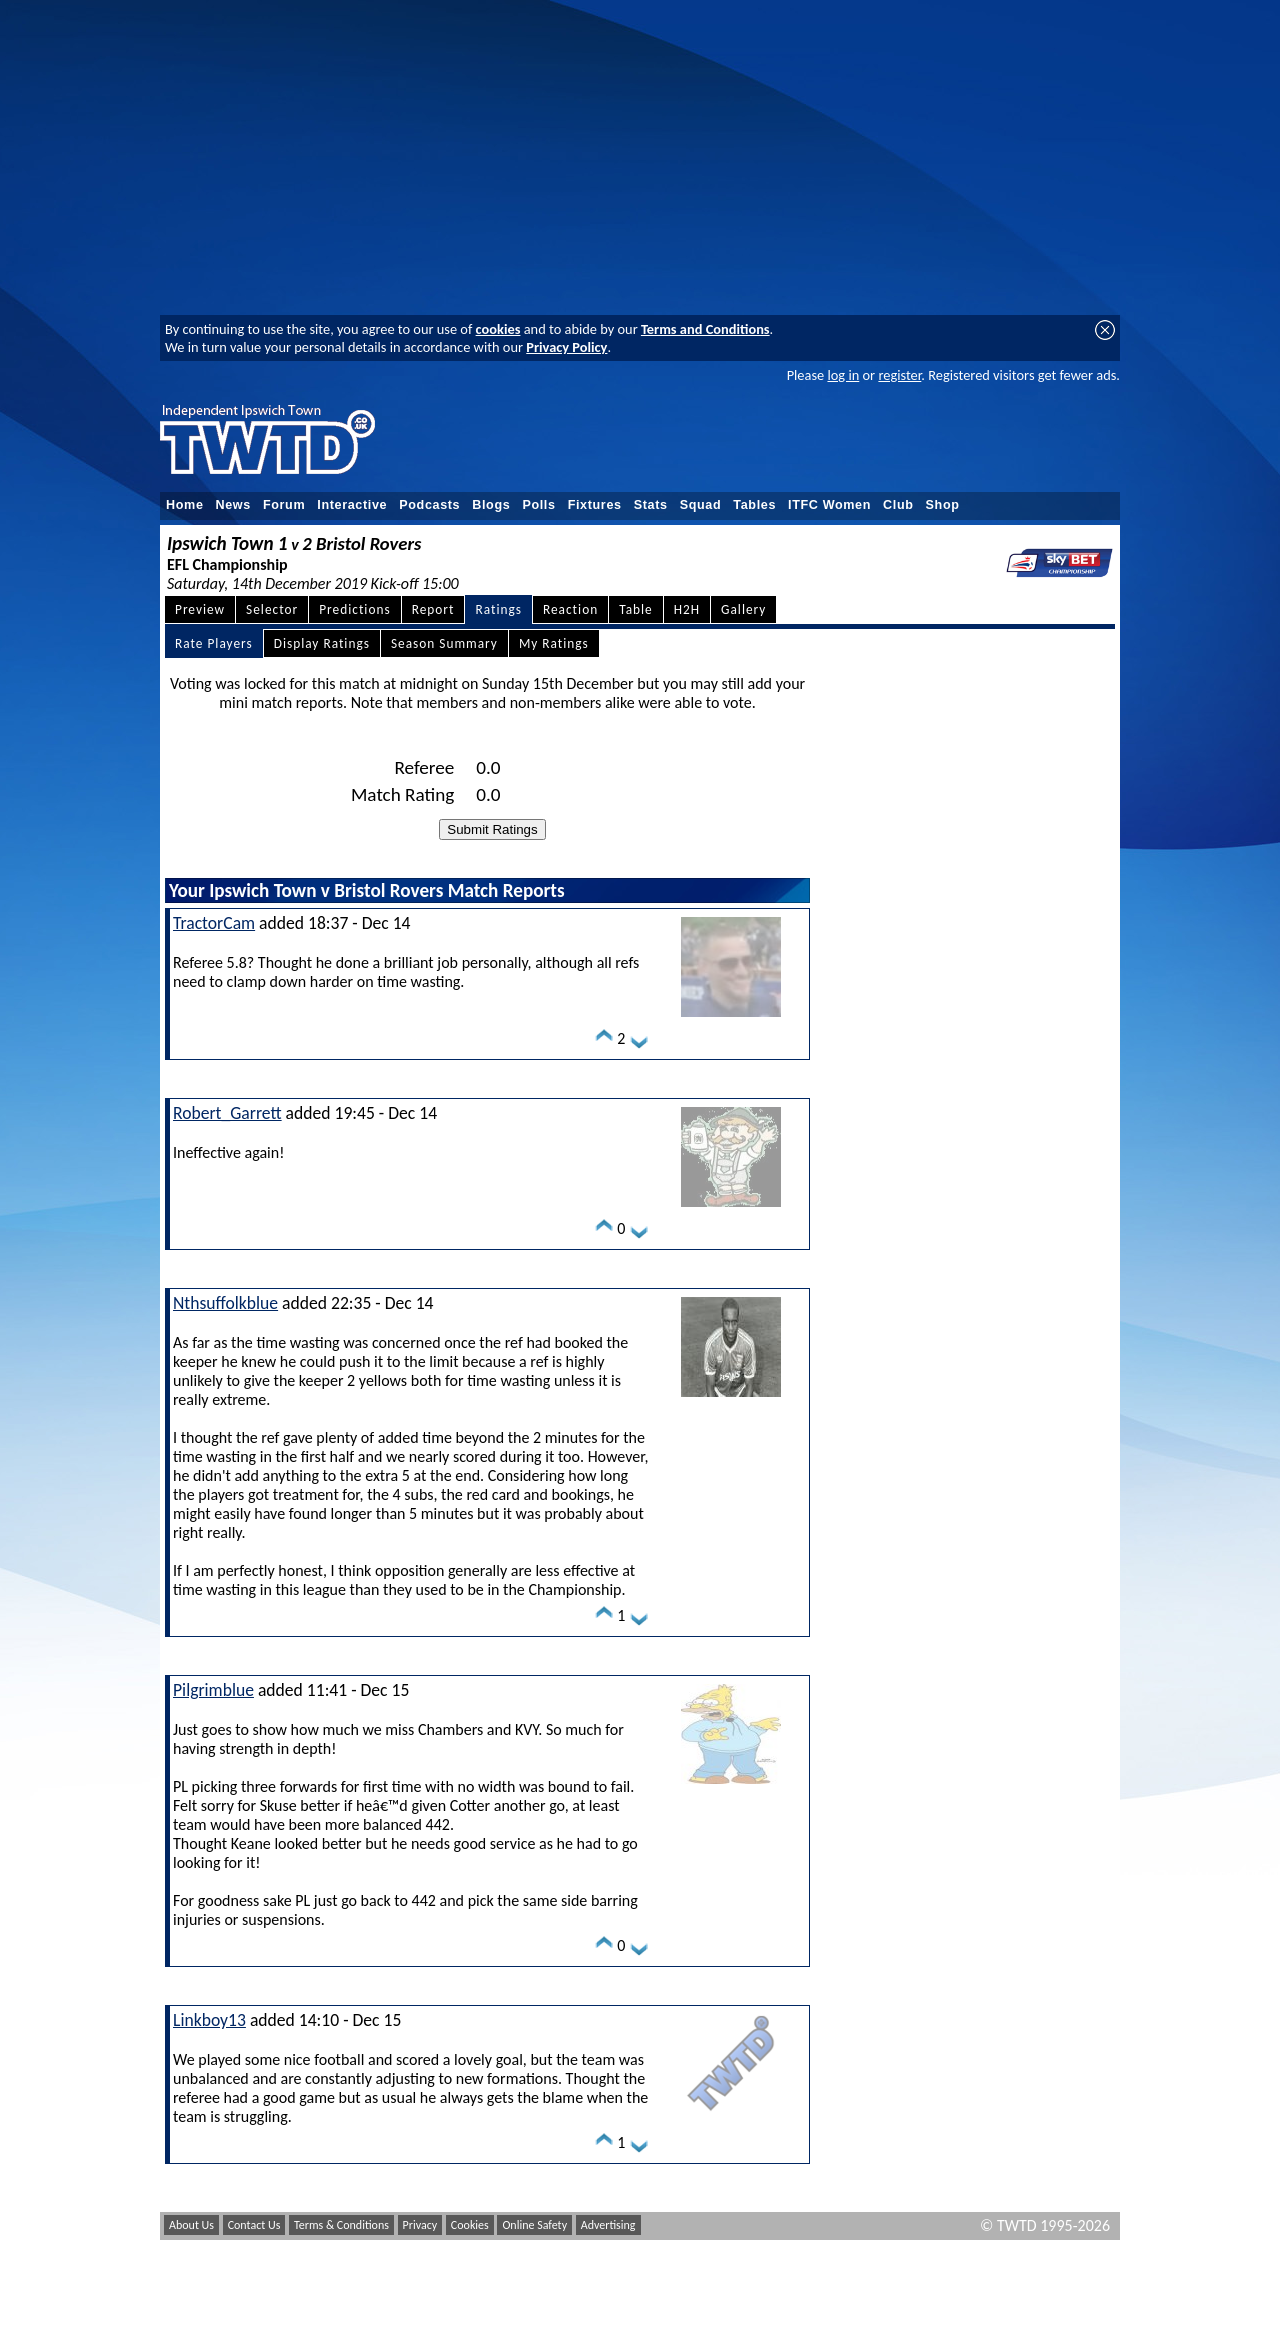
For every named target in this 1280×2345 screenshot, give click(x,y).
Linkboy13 (209, 2020)
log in (843, 375)
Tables (754, 505)
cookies (498, 329)
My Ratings (554, 643)
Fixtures (595, 505)
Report (433, 609)
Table (636, 609)
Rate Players (214, 643)
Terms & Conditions (341, 2225)
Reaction (570, 609)
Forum (284, 505)
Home (185, 505)
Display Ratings (322, 643)
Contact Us (254, 2225)
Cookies (470, 2225)
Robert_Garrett (227, 1113)
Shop (943, 505)
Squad (701, 505)
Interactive (352, 505)
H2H (687, 609)
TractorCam (214, 923)
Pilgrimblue (213, 1690)
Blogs (491, 505)
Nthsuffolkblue (225, 1303)
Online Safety (534, 2225)
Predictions (354, 609)
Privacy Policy (566, 347)
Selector (272, 609)
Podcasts (429, 505)
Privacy (420, 2225)
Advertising (608, 2225)
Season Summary (444, 643)
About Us (191, 2225)
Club (898, 505)
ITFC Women (829, 505)
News (233, 505)
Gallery (743, 609)
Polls (538, 505)
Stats (651, 505)
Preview (200, 609)
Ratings (498, 609)
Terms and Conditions (705, 329)
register (899, 375)
